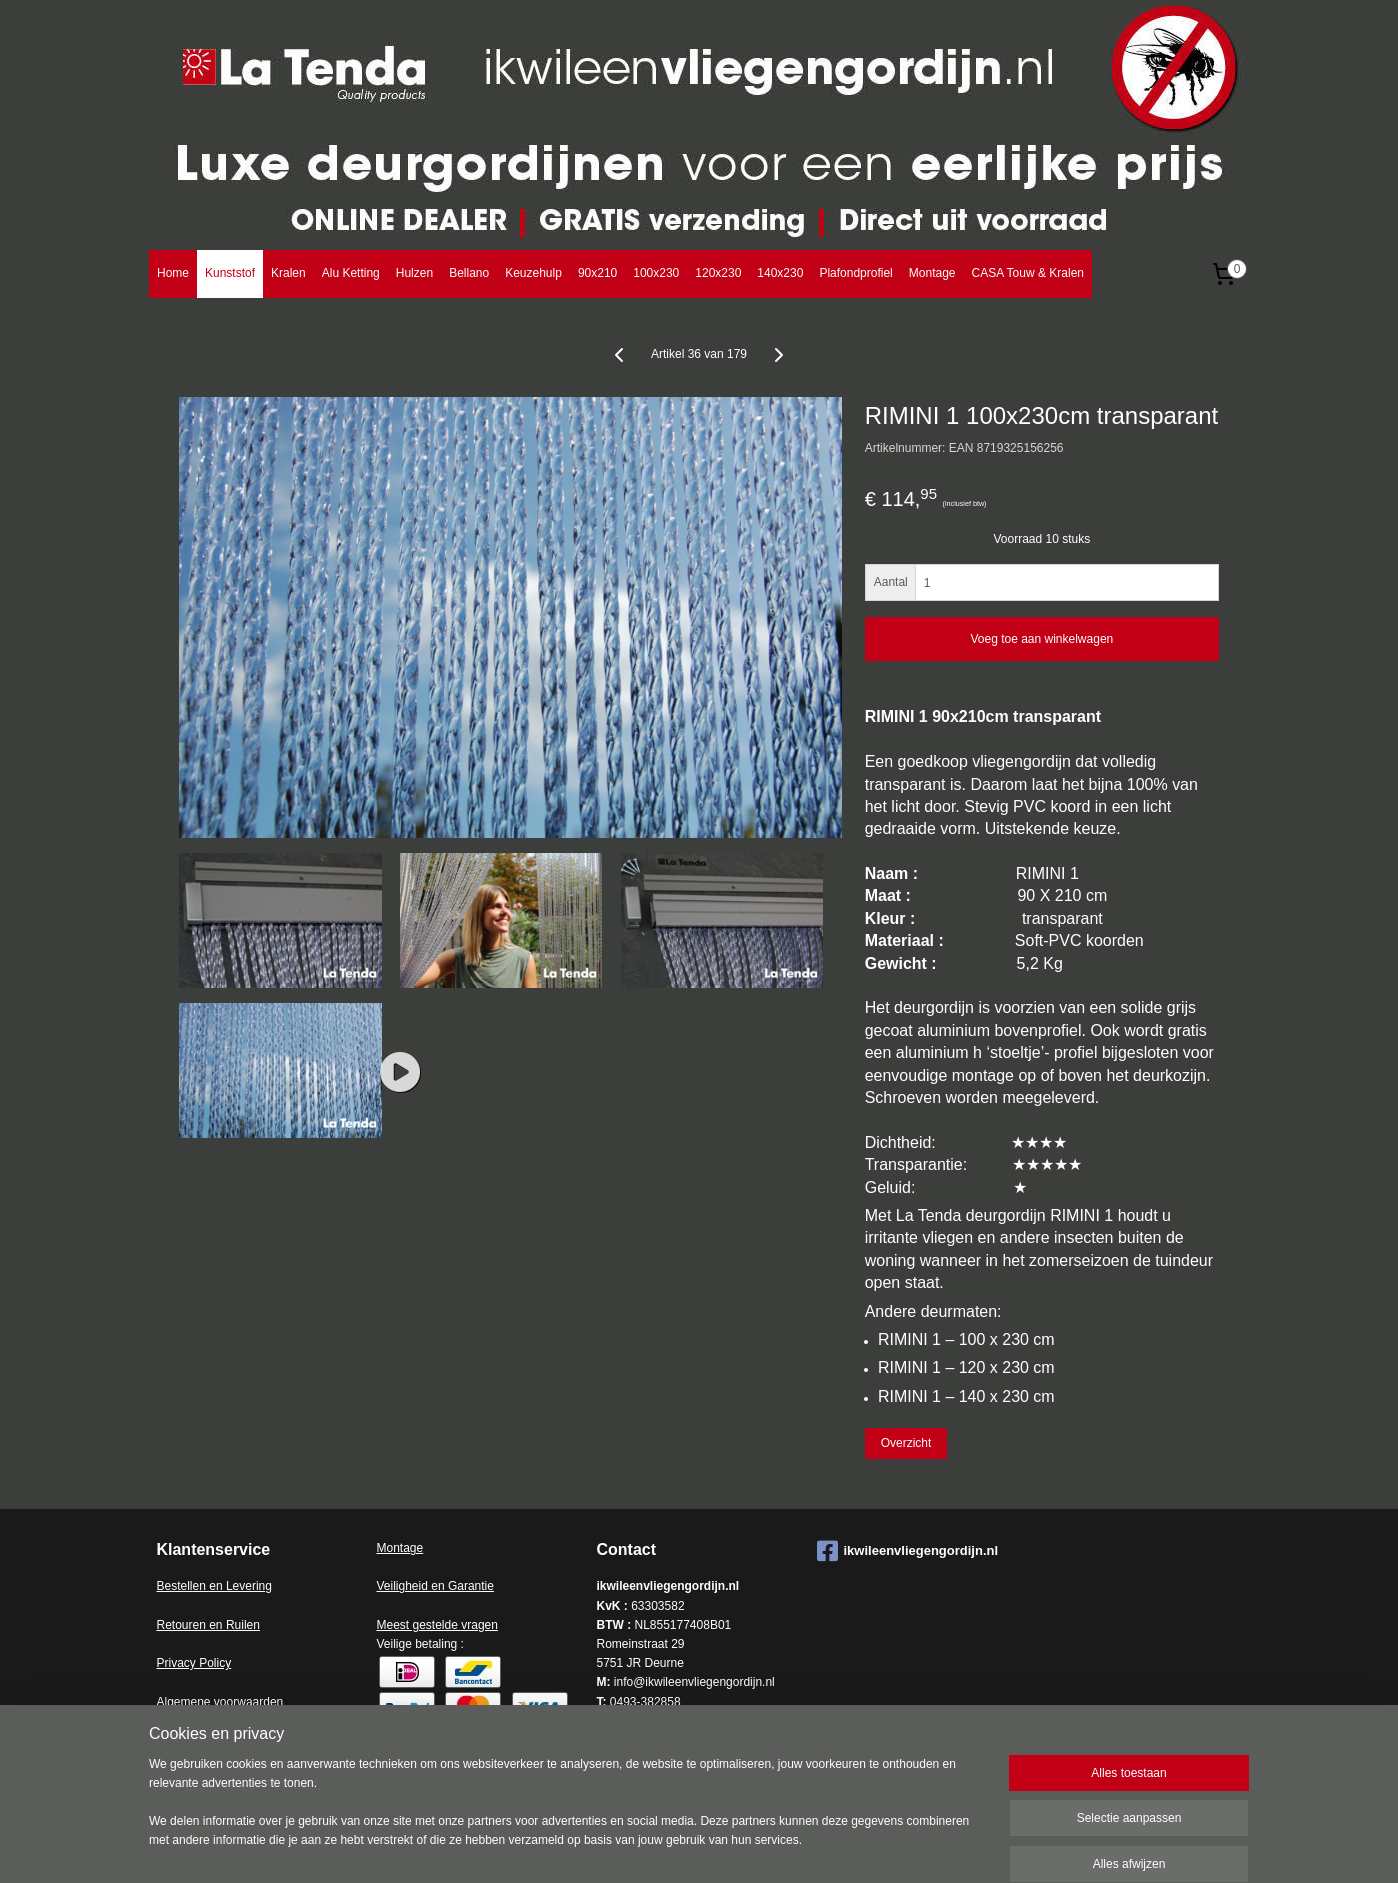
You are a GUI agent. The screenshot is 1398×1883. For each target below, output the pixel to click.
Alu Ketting (351, 273)
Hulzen (414, 273)
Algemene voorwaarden (220, 1702)
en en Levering (232, 1586)
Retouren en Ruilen (208, 1625)
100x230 (656, 273)
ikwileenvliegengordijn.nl (908, 1551)
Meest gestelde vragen (437, 1625)
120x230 (718, 273)
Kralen (288, 273)
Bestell (175, 1586)
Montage (932, 273)
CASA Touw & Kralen (1027, 273)
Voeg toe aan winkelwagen (1041, 639)
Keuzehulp (533, 273)
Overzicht (906, 1443)
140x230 (780, 273)
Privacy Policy (194, 1663)
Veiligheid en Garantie (435, 1586)
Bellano (469, 273)
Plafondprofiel (855, 273)
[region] (567, 1815)
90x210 (597, 273)
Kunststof (230, 273)
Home (173, 273)
